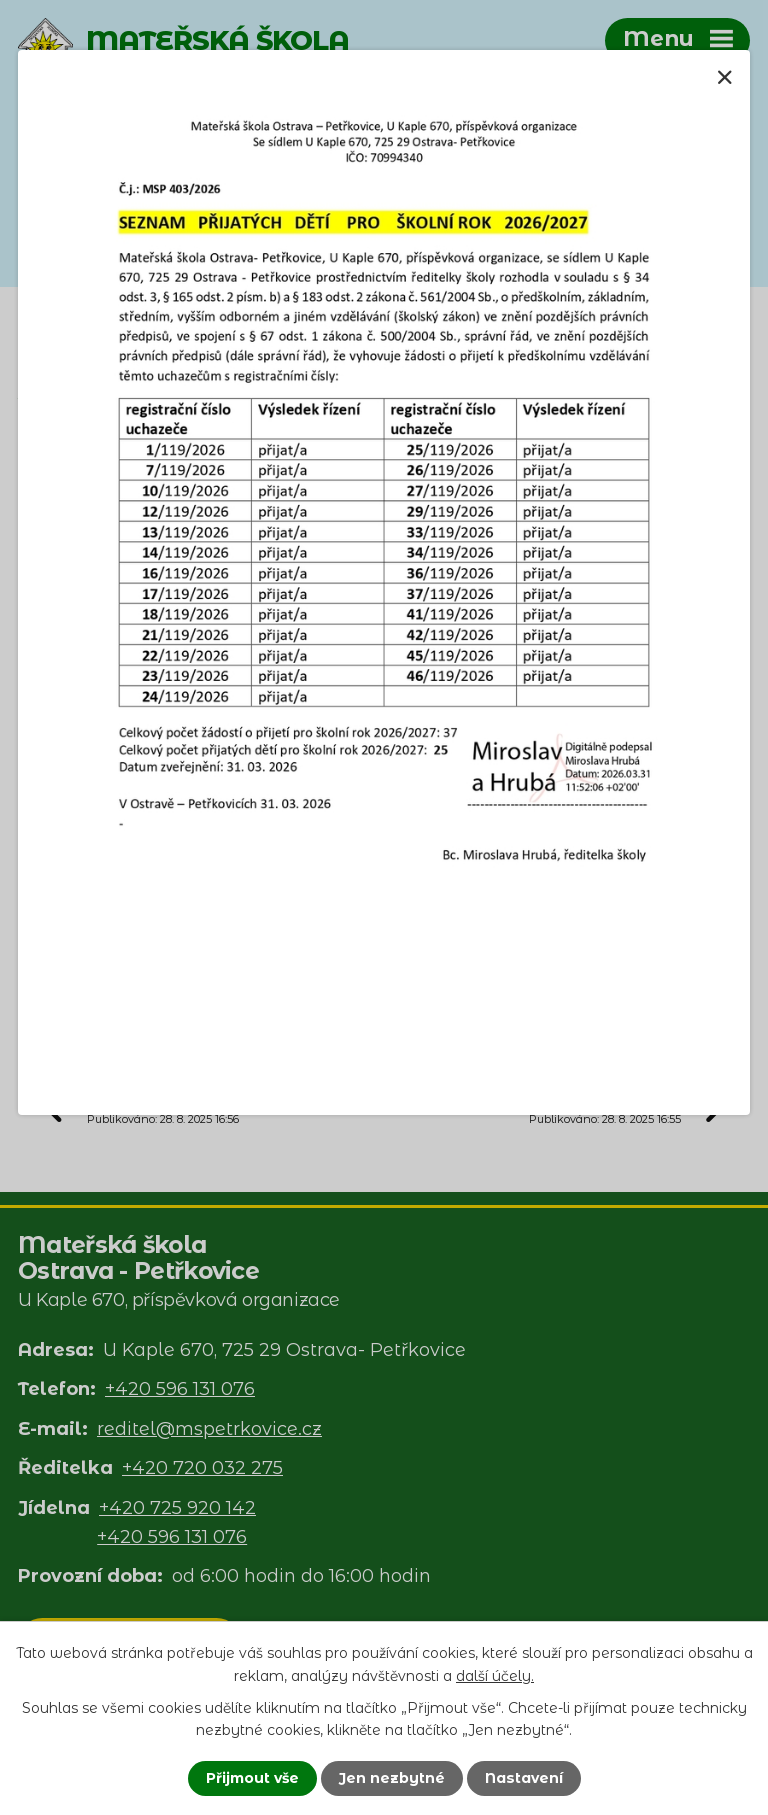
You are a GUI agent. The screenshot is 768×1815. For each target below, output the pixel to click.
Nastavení (524, 1778)
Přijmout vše (252, 1778)
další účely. (495, 1675)
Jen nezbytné (392, 1778)
